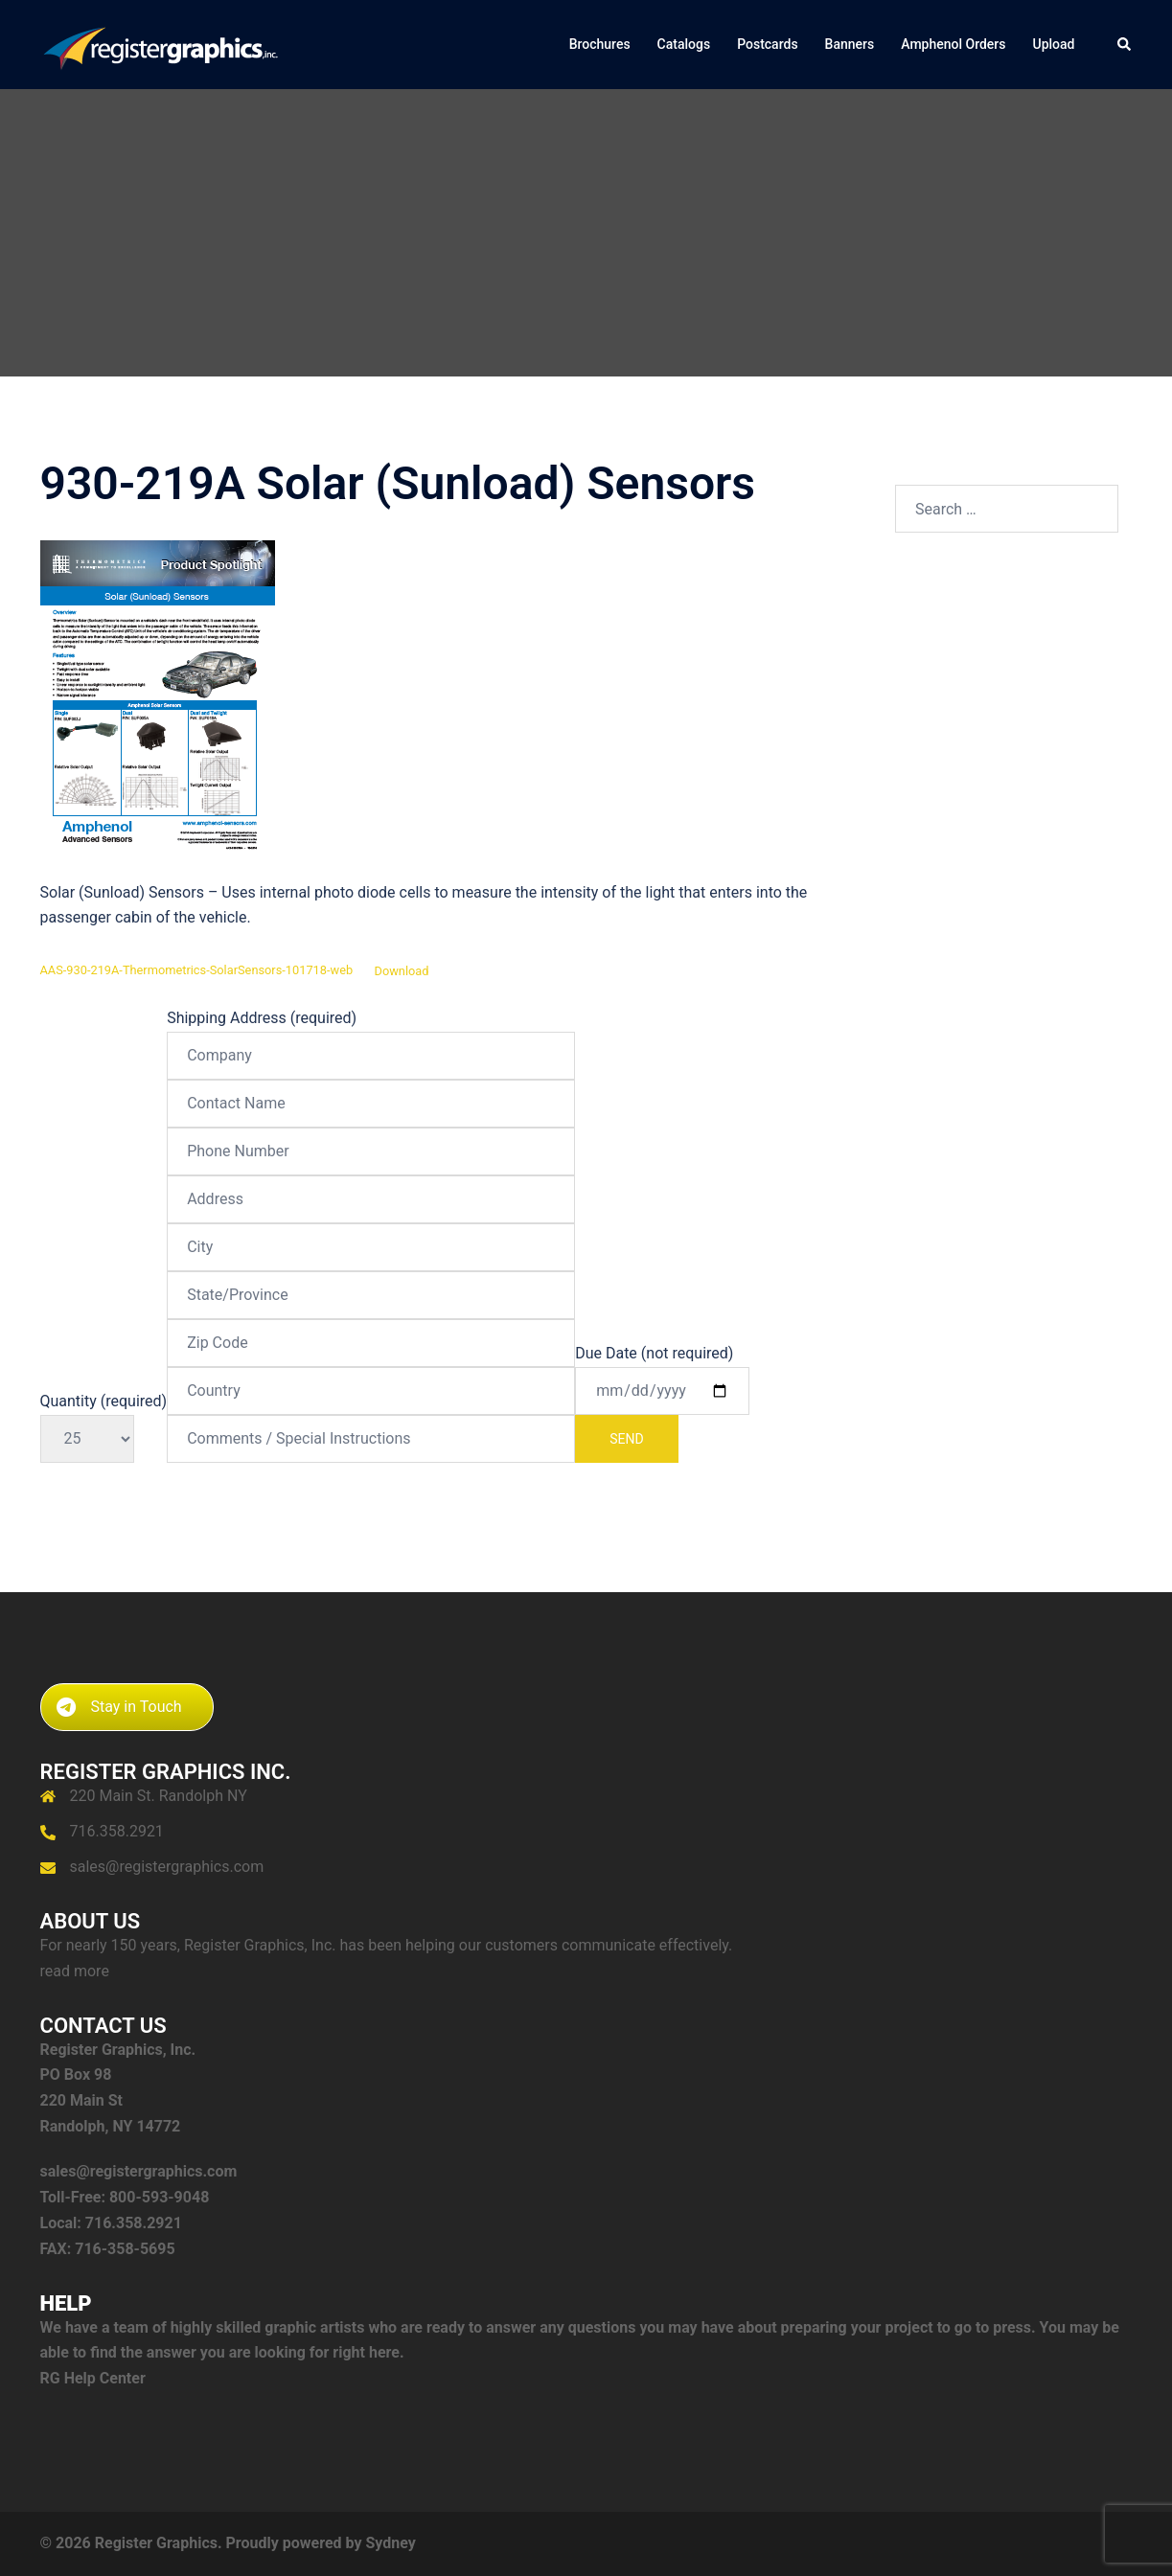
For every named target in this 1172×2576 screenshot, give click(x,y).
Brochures (600, 44)
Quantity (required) (104, 1420)
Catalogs (684, 44)
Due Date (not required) (662, 1403)
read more (74, 1971)
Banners (850, 44)
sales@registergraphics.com (167, 1867)
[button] (1125, 44)
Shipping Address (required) (371, 1228)
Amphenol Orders (953, 44)
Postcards (767, 44)
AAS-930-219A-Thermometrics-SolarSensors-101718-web (197, 971)
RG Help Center (93, 2378)
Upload (1054, 44)
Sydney (390, 2543)
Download (402, 971)
